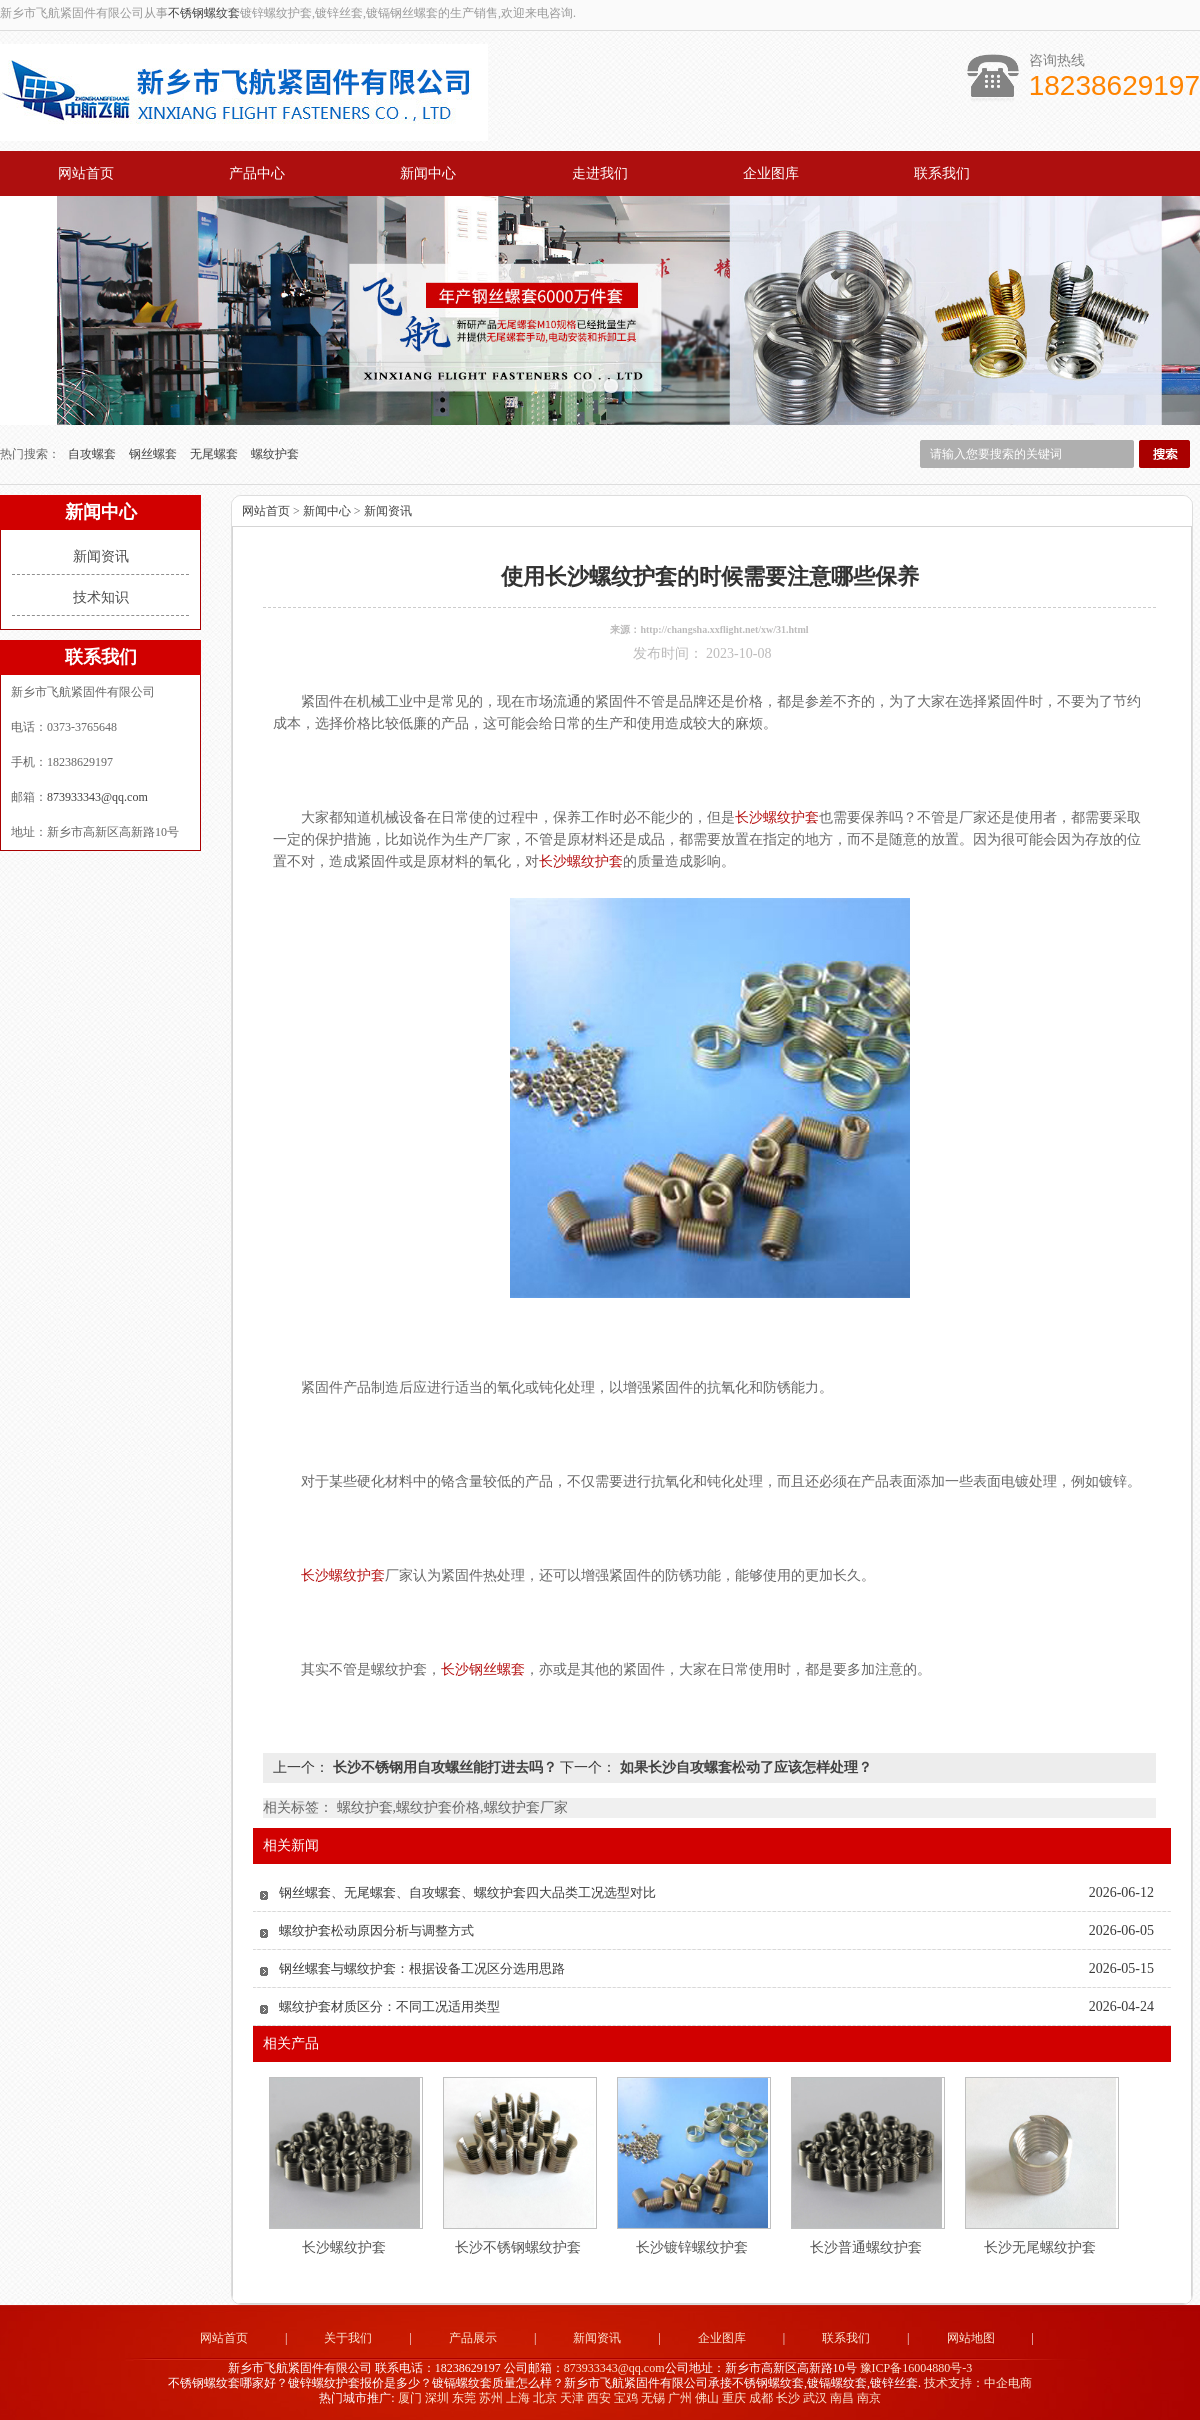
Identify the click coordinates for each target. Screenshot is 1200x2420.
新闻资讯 (101, 555)
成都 (761, 2396)
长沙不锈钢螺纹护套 (518, 2246)
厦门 (410, 2396)
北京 (545, 2396)
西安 (599, 2396)
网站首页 (86, 173)
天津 (572, 2396)
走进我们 (600, 173)
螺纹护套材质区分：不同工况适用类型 (389, 2005)
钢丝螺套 (154, 453)
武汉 (815, 2396)
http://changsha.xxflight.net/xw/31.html (724, 628)
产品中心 (257, 173)
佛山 (707, 2396)
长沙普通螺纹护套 (866, 2246)
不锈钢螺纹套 (204, 13)
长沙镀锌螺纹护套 (692, 2246)
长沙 (788, 2396)
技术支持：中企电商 (978, 2381)
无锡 (653, 2396)
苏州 (491, 2396)
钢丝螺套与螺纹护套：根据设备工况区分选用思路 (422, 1967)
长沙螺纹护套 (344, 2246)
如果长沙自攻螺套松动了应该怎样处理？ (744, 1766)
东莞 (464, 2396)
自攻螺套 (93, 453)
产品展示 (473, 2337)
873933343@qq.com (97, 796)
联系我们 (942, 173)
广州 (680, 2396)
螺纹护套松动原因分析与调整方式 (376, 1929)
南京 (869, 2396)
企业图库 (771, 173)
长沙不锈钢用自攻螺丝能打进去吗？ (444, 1766)
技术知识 (101, 596)
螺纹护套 (275, 453)
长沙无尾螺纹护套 (1040, 2246)
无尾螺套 (215, 453)
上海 (518, 2396)
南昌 (842, 2396)
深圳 (437, 2396)
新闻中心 (428, 173)
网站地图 (971, 2337)
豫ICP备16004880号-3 (916, 2366)
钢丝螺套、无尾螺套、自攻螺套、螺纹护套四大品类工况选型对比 (467, 1891)
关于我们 (348, 2337)
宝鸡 (626, 2396)
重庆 (734, 2396)
